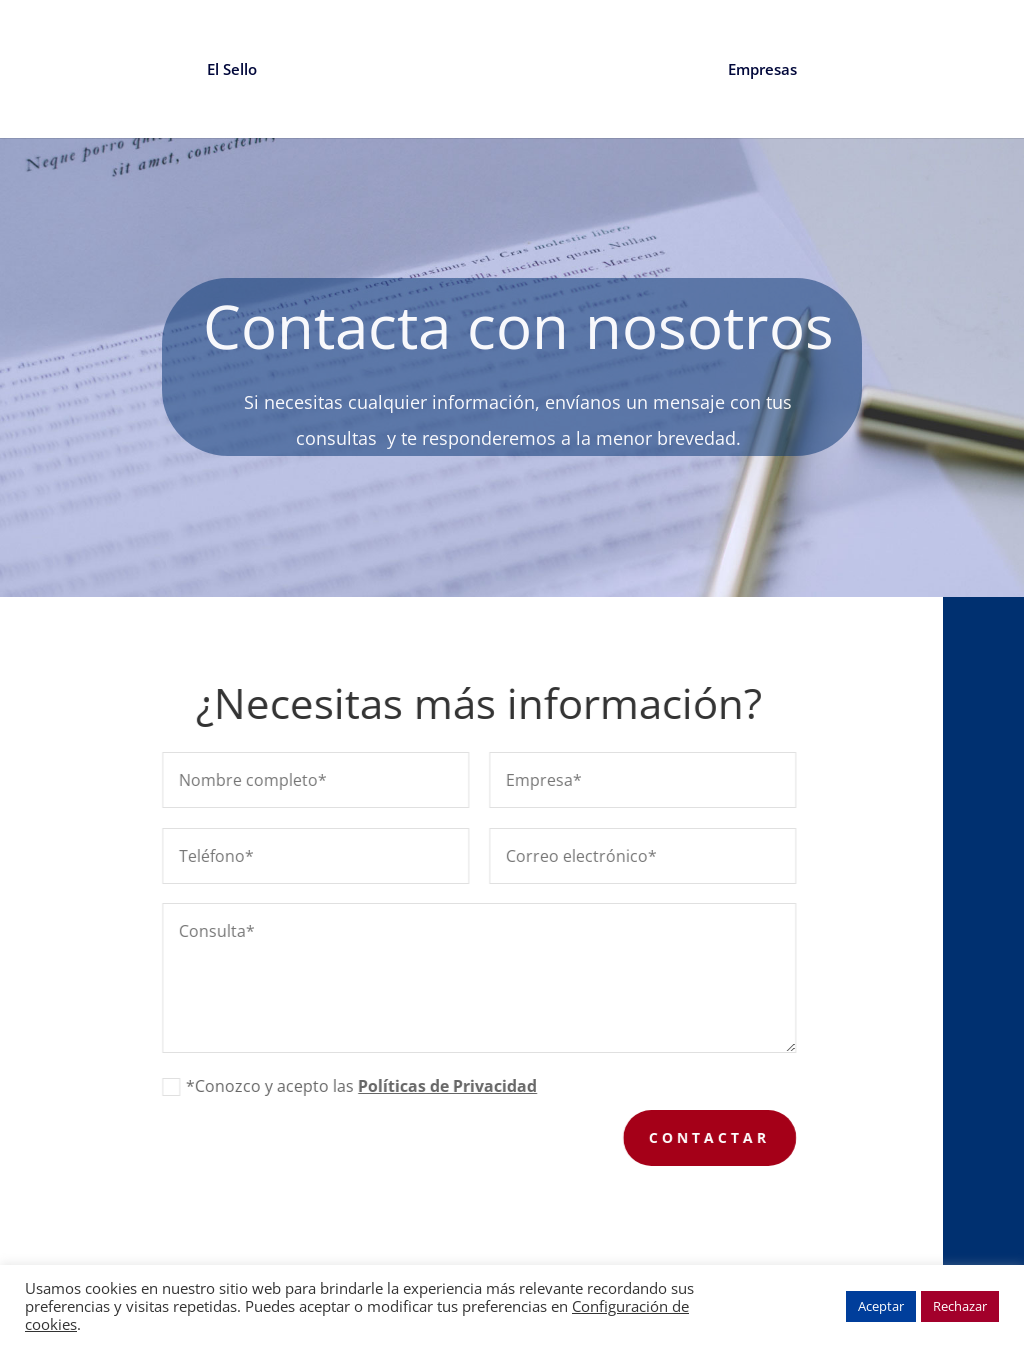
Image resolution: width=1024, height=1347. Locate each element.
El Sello (232, 70)
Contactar (716, 1137)
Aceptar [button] (881, 1306)
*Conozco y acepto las (356, 1086)
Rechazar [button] (960, 1306)
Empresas (762, 70)
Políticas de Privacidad (454, 1086)
